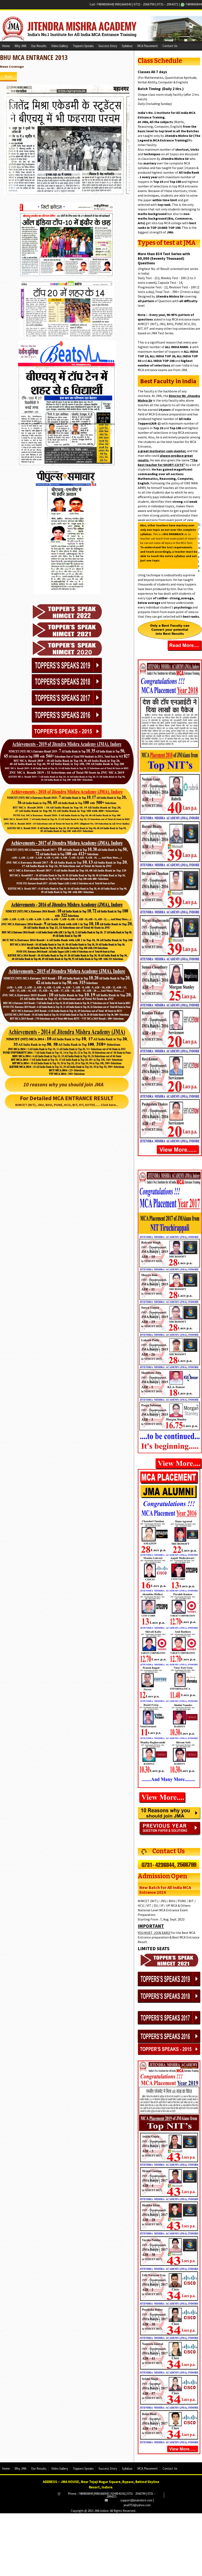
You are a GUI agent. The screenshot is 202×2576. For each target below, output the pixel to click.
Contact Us (170, 46)
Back (8, 76)
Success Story (107, 46)
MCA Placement (147, 46)
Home (6, 46)
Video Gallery (59, 46)
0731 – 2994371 (167, 4)
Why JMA (20, 46)
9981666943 (123, 4)
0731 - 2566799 (144, 4)
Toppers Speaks (83, 46)
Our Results (39, 46)
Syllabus (127, 46)
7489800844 (104, 4)
